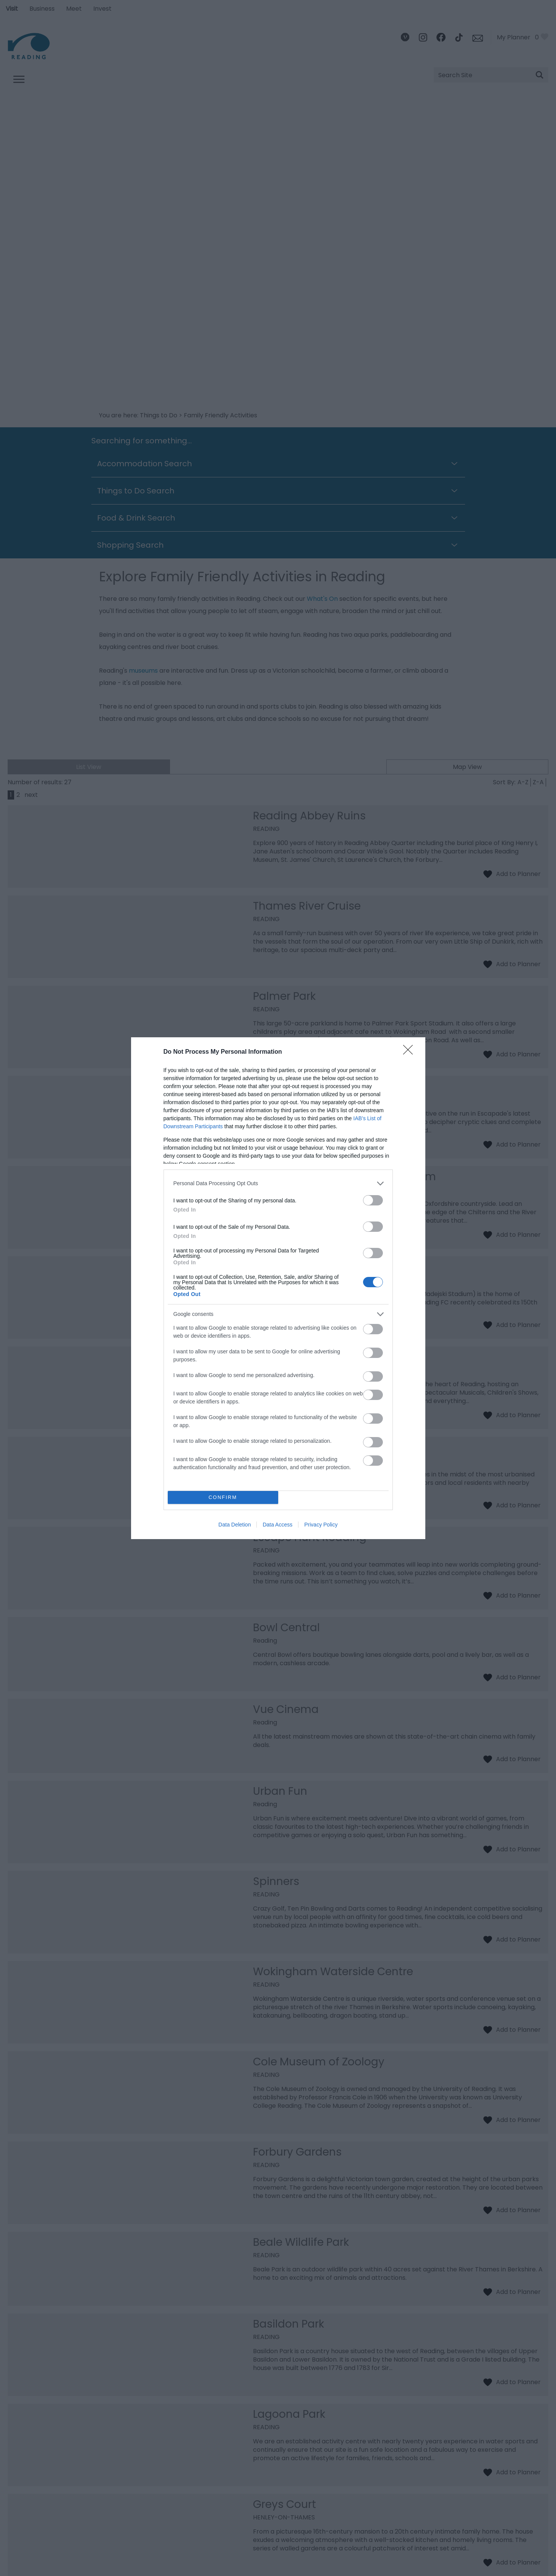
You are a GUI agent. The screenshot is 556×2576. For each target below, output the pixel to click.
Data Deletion (235, 1525)
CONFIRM (223, 1497)
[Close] (410, 1052)
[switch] (373, 1200)
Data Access (277, 1525)
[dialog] (278, 1288)
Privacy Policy (320, 1525)
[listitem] (278, 1183)
